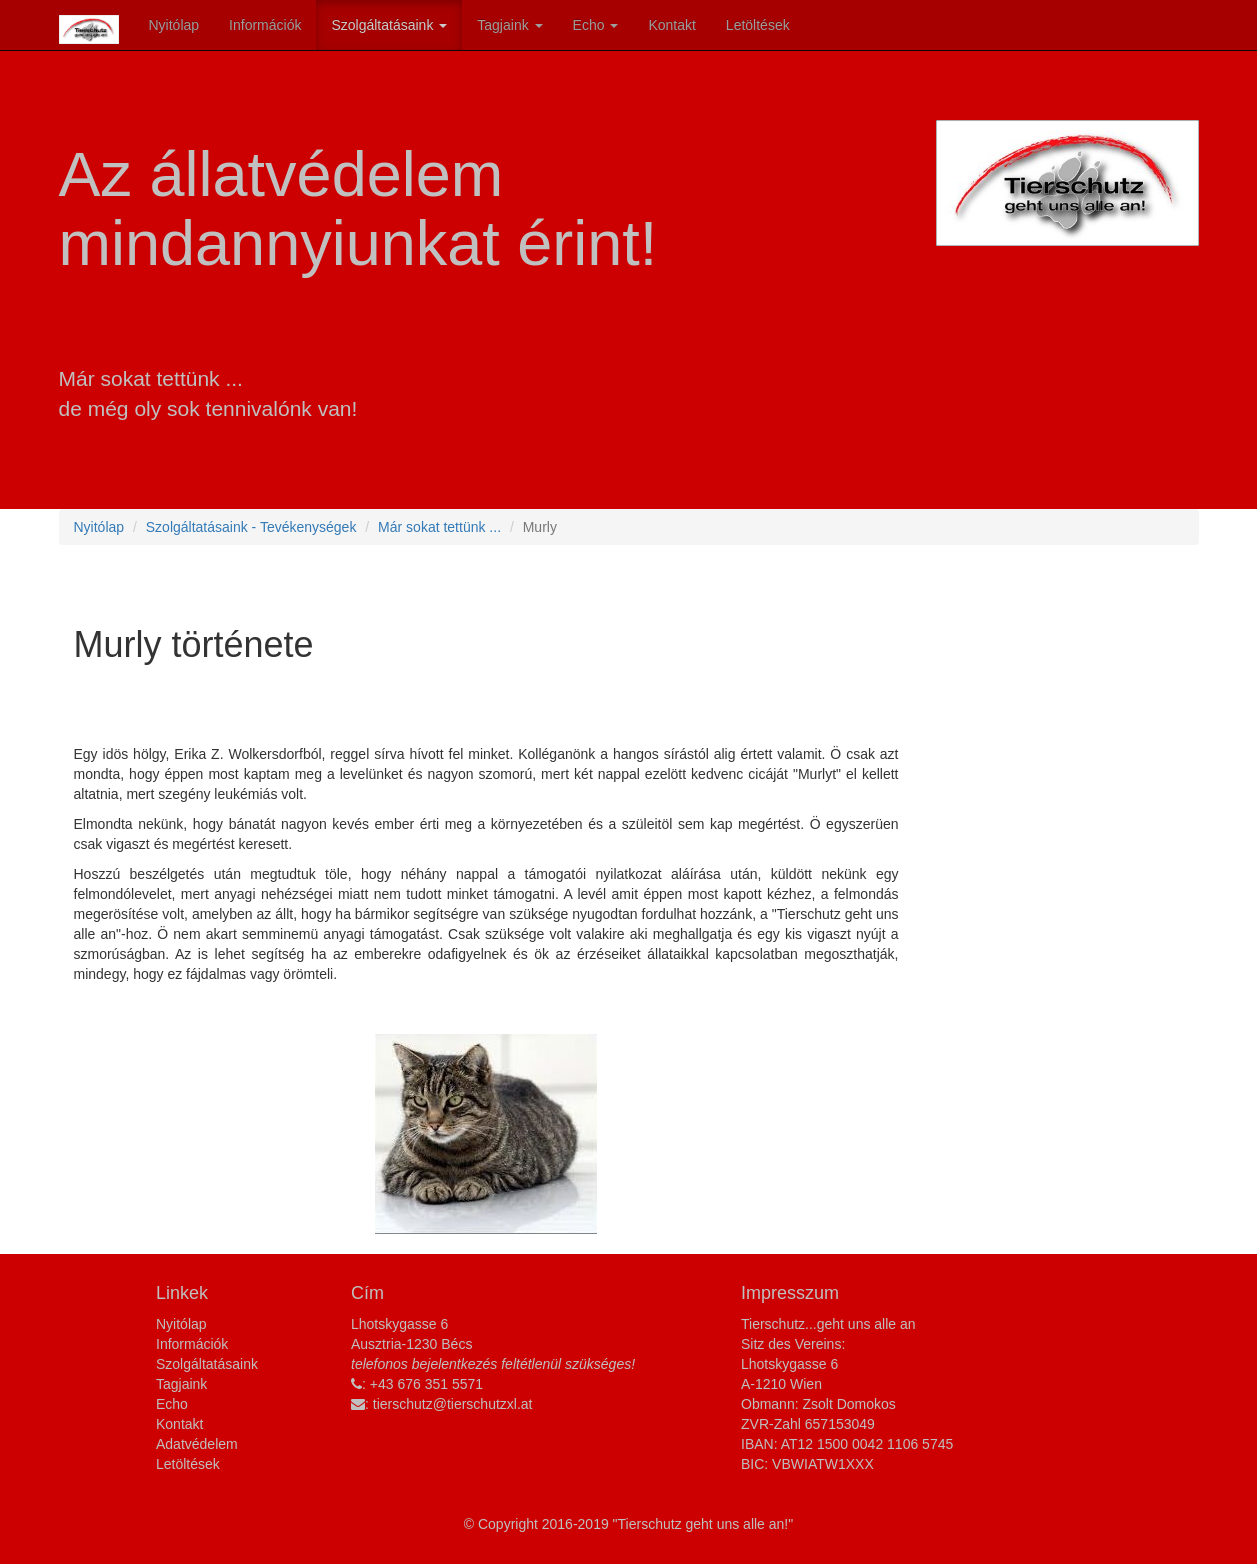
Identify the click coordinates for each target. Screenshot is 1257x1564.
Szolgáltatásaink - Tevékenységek (251, 527)
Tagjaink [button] (509, 25)
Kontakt (671, 25)
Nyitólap (174, 25)
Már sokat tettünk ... (439, 527)
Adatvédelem (197, 1444)
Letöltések (758, 25)
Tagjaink (181, 1384)
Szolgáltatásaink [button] (389, 25)
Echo (172, 1404)
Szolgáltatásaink (207, 1364)
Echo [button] (596, 25)
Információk (265, 25)
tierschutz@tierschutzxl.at (453, 1404)
